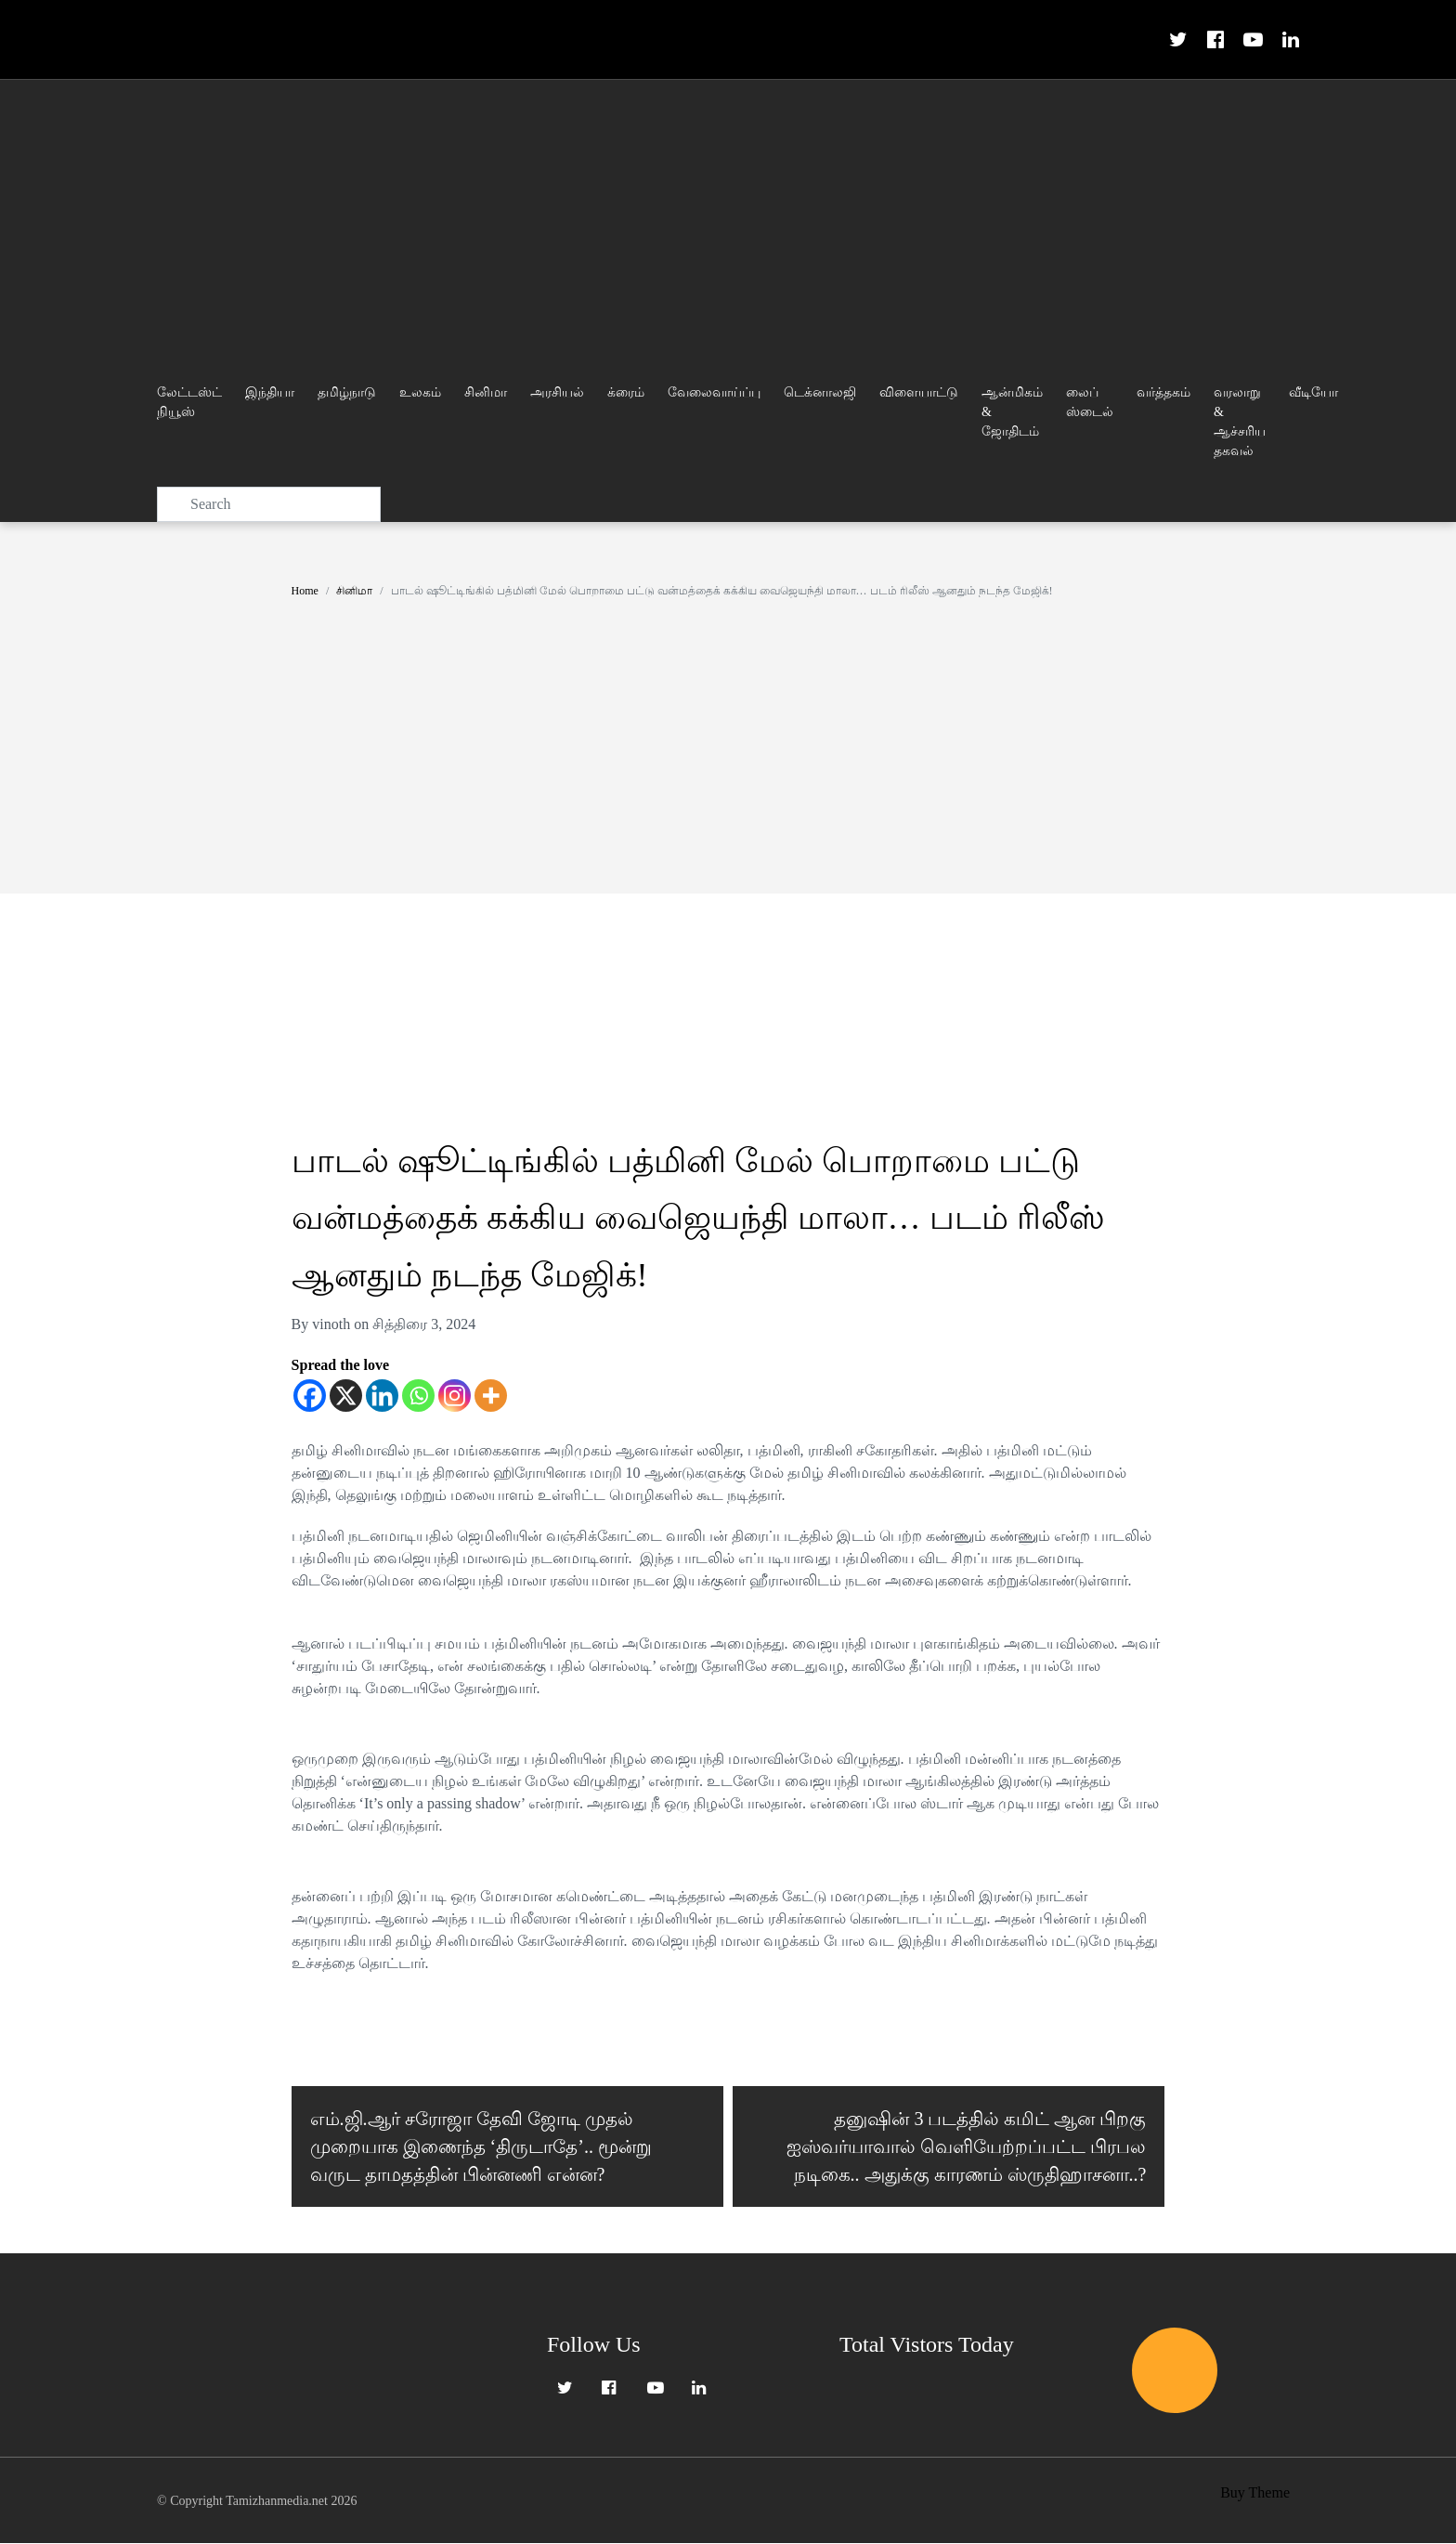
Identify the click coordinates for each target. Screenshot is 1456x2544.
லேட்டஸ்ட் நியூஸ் (189, 402)
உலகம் (420, 392)
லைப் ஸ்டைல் (1089, 402)
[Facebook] (309, 1395)
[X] (346, 1395)
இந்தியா (269, 392)
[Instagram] (454, 1395)
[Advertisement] (728, 219)
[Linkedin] (382, 1395)
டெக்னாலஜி (820, 392)
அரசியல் (557, 392)
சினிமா (485, 392)
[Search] (269, 504)
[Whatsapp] (418, 1395)
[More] (490, 1395)
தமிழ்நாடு (347, 392)
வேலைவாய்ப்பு (714, 392)
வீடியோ (1313, 392)
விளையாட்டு (918, 392)
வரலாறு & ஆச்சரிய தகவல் (1240, 421)
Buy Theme (1255, 2493)
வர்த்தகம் (1163, 392)
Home (305, 590)
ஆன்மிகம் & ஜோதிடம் (1012, 411)
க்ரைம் (625, 392)
